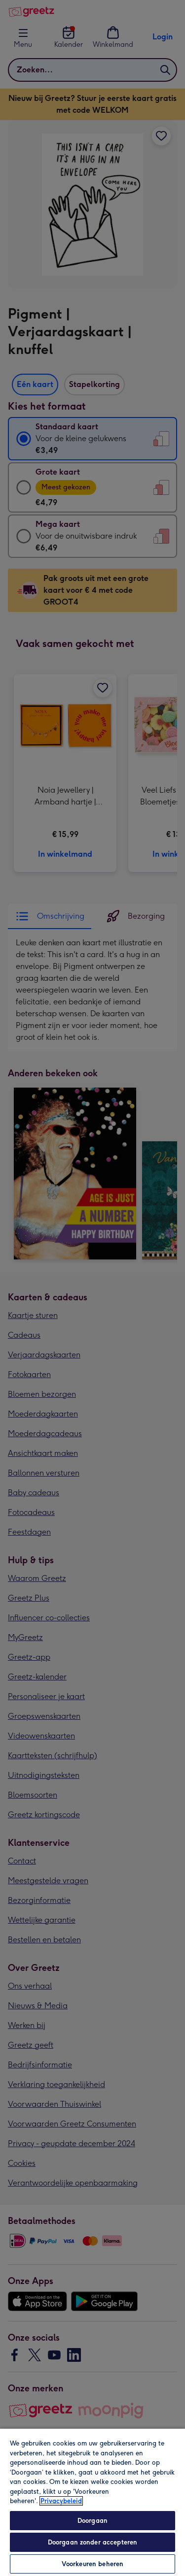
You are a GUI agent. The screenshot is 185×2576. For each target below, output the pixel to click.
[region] (92, 2502)
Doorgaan (92, 2520)
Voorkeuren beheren (92, 2564)
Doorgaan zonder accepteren (92, 2542)
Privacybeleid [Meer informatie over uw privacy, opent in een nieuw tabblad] (61, 2501)
